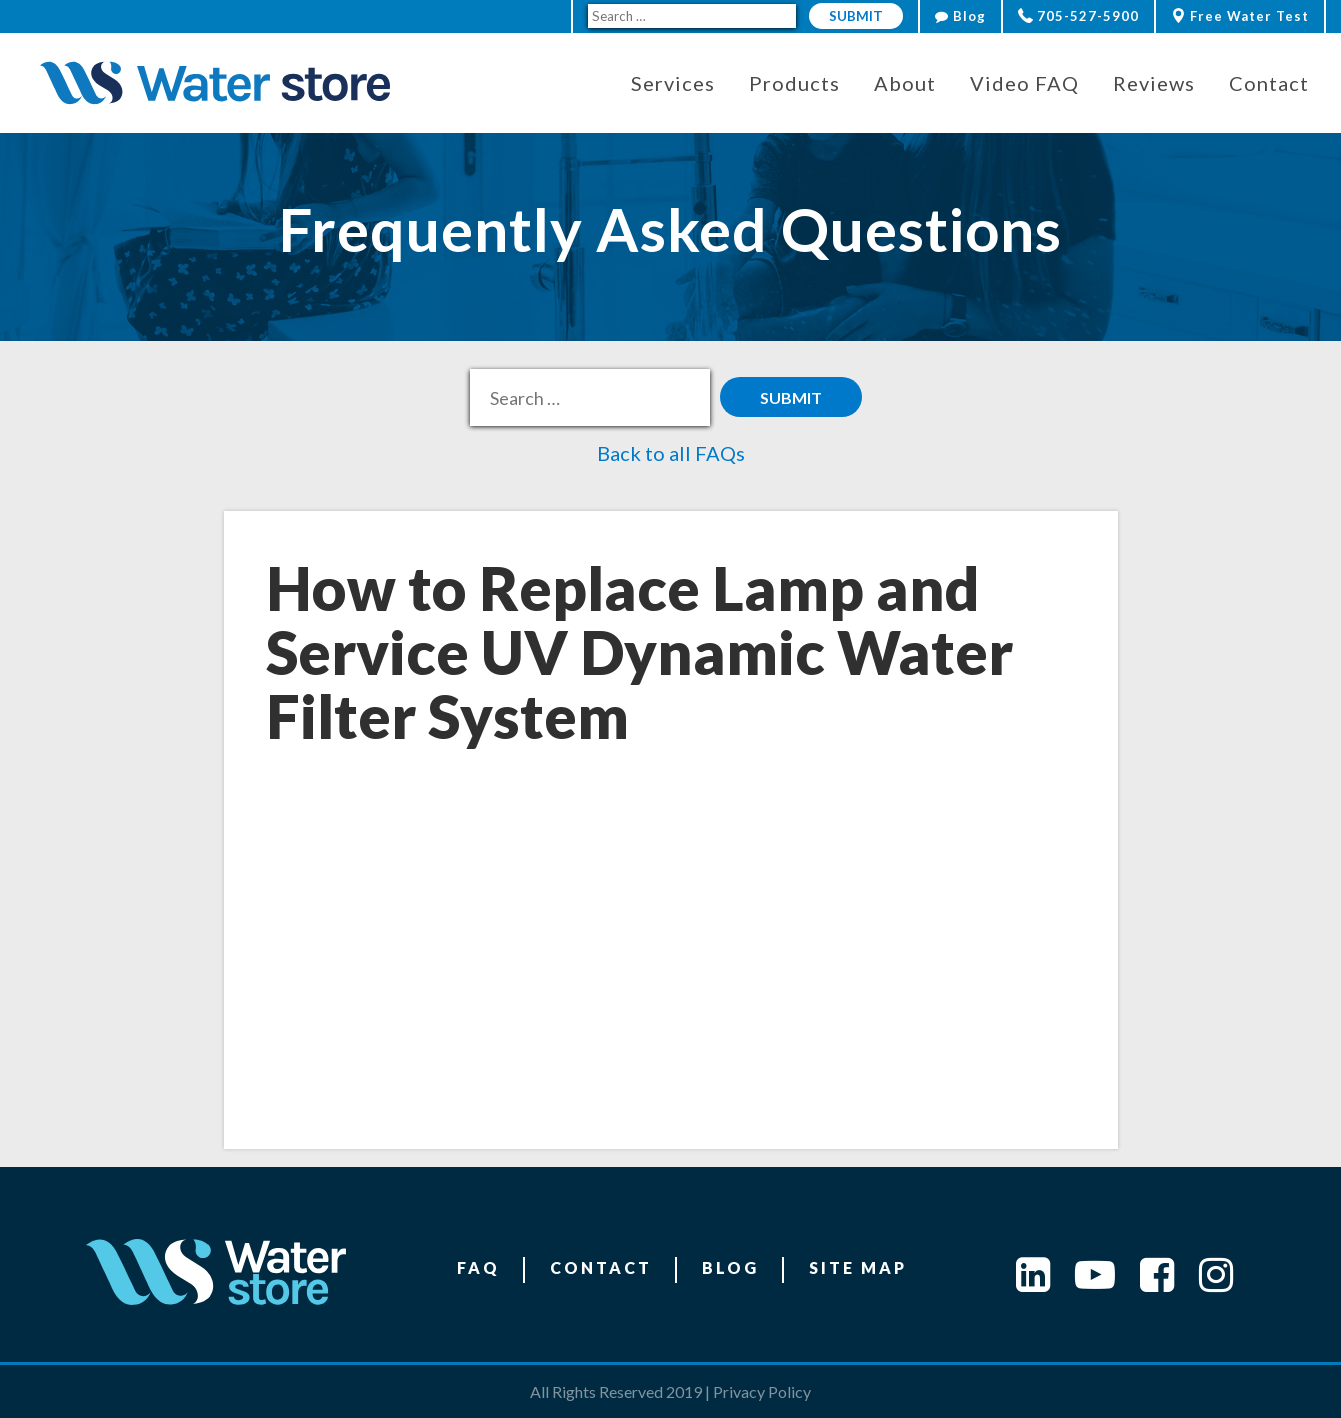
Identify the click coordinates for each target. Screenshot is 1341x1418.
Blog (960, 16)
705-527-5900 (1078, 16)
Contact (601, 1267)
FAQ (478, 1267)
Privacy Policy (762, 1391)
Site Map (858, 1267)
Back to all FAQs (671, 453)
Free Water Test (1240, 16)
